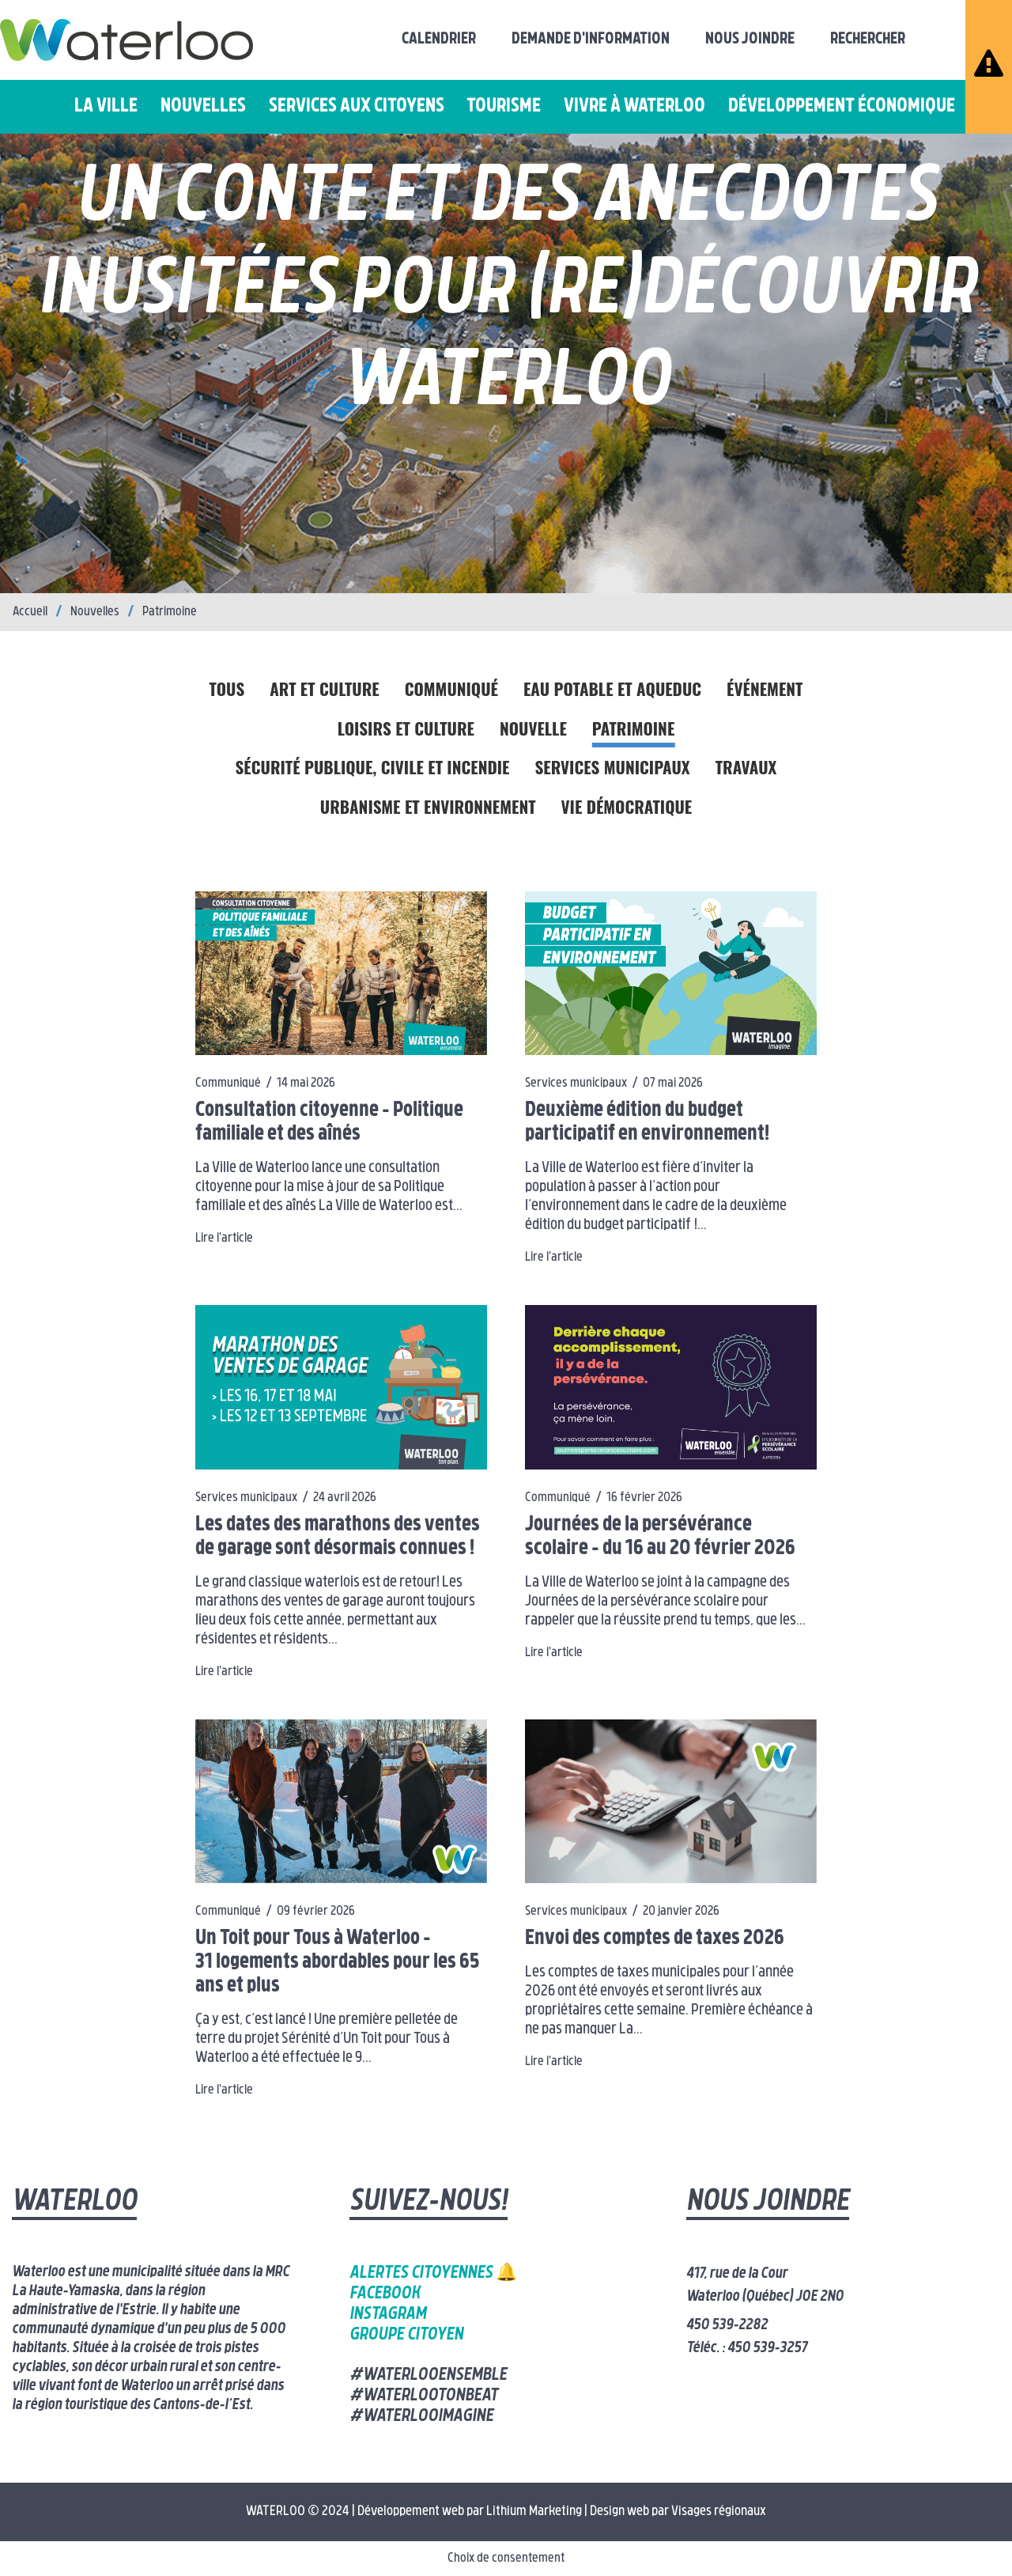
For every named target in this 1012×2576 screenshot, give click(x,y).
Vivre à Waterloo (634, 106)
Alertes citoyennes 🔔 (433, 2273)
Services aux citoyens (356, 106)
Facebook (384, 2294)
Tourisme (503, 106)
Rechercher (867, 39)
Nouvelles (203, 106)
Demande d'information (591, 39)
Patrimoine (169, 612)
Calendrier (439, 39)
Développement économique (841, 106)
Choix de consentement (506, 2558)
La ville (106, 106)
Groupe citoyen (406, 2335)
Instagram (387, 2315)
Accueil (30, 612)
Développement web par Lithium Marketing (469, 2511)
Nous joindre (750, 39)
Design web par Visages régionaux (678, 2511)
